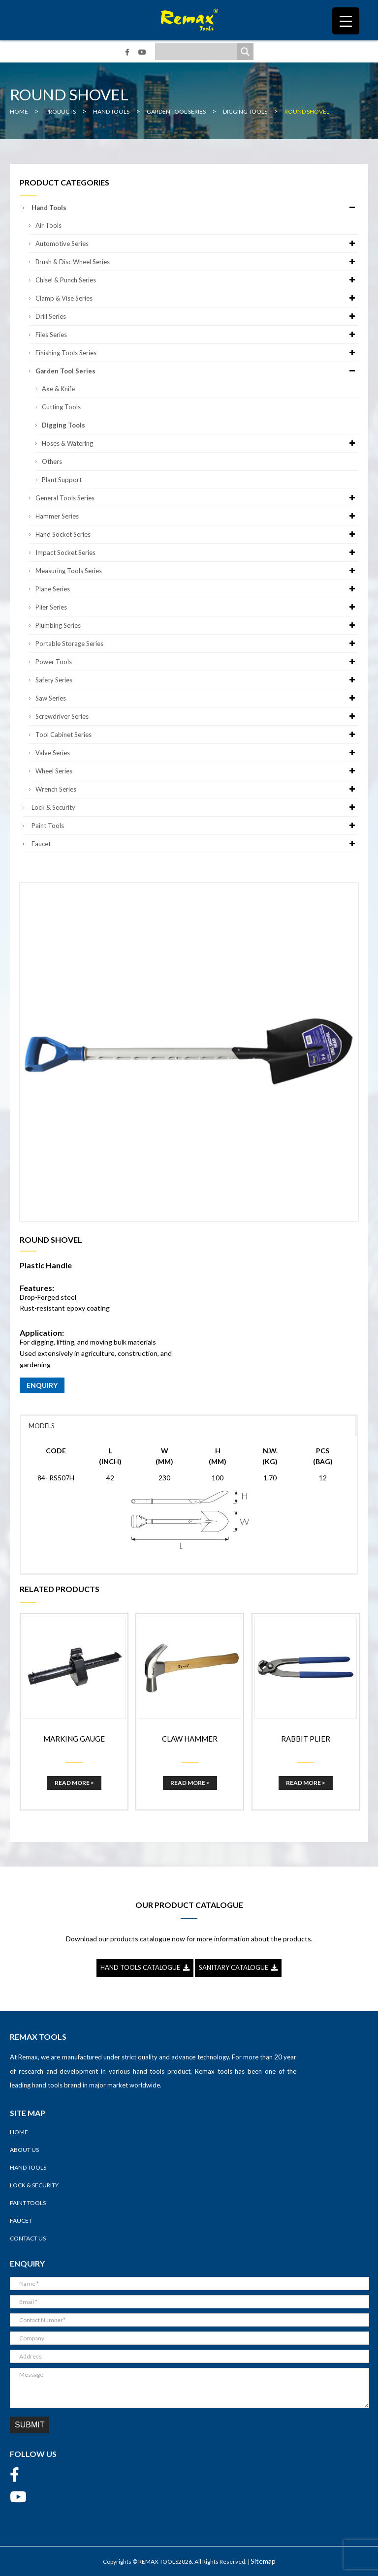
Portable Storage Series (196, 643)
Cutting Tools (61, 407)
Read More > (74, 1782)
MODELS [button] (42, 1426)
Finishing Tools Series (196, 353)
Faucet (195, 844)
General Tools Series (196, 498)
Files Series (196, 334)
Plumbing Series (196, 625)
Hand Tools (195, 208)
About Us (24, 2149)
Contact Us (28, 2238)
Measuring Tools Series (196, 571)
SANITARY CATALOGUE (238, 1967)
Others (52, 461)
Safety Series (196, 680)
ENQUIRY (42, 1385)
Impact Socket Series (196, 552)
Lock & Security (195, 807)
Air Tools (48, 225)
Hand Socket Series (196, 534)
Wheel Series (196, 771)
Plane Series (196, 589)
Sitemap (263, 2561)
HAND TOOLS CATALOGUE (144, 1967)
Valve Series (196, 753)
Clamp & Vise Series (196, 298)
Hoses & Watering (200, 443)
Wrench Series (196, 789)
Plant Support (62, 480)
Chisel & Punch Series (196, 280)
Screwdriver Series (196, 716)
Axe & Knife (58, 389)
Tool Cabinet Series (196, 734)
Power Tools (196, 662)
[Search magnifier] (245, 51)
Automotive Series (196, 243)
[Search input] (198, 51)
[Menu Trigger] (345, 20)
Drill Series (196, 316)
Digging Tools (63, 425)
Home (19, 2132)
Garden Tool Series (196, 371)
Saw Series (196, 698)
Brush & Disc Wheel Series (196, 262)
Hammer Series (196, 516)
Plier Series (196, 607)
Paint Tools (195, 825)
